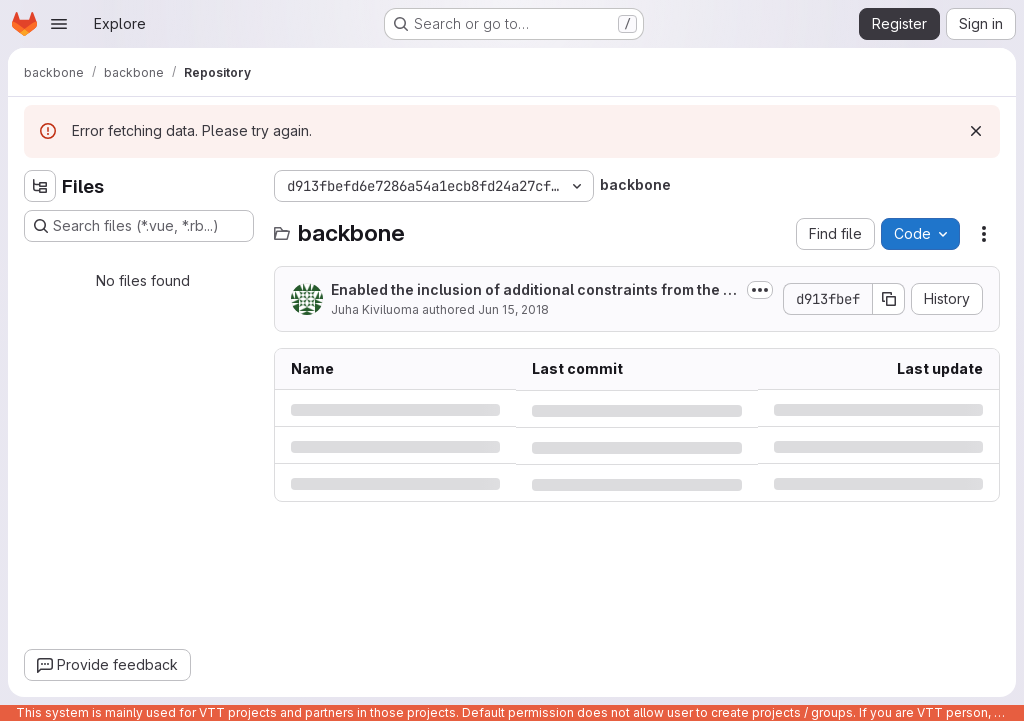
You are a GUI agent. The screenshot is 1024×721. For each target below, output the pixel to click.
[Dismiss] (976, 131)
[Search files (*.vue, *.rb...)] (139, 226)
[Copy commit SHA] (889, 299)
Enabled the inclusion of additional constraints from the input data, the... (533, 290)
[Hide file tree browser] (40, 186)
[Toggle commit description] (760, 290)
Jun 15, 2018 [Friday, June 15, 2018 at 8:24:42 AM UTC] (513, 309)
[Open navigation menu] (59, 24)
